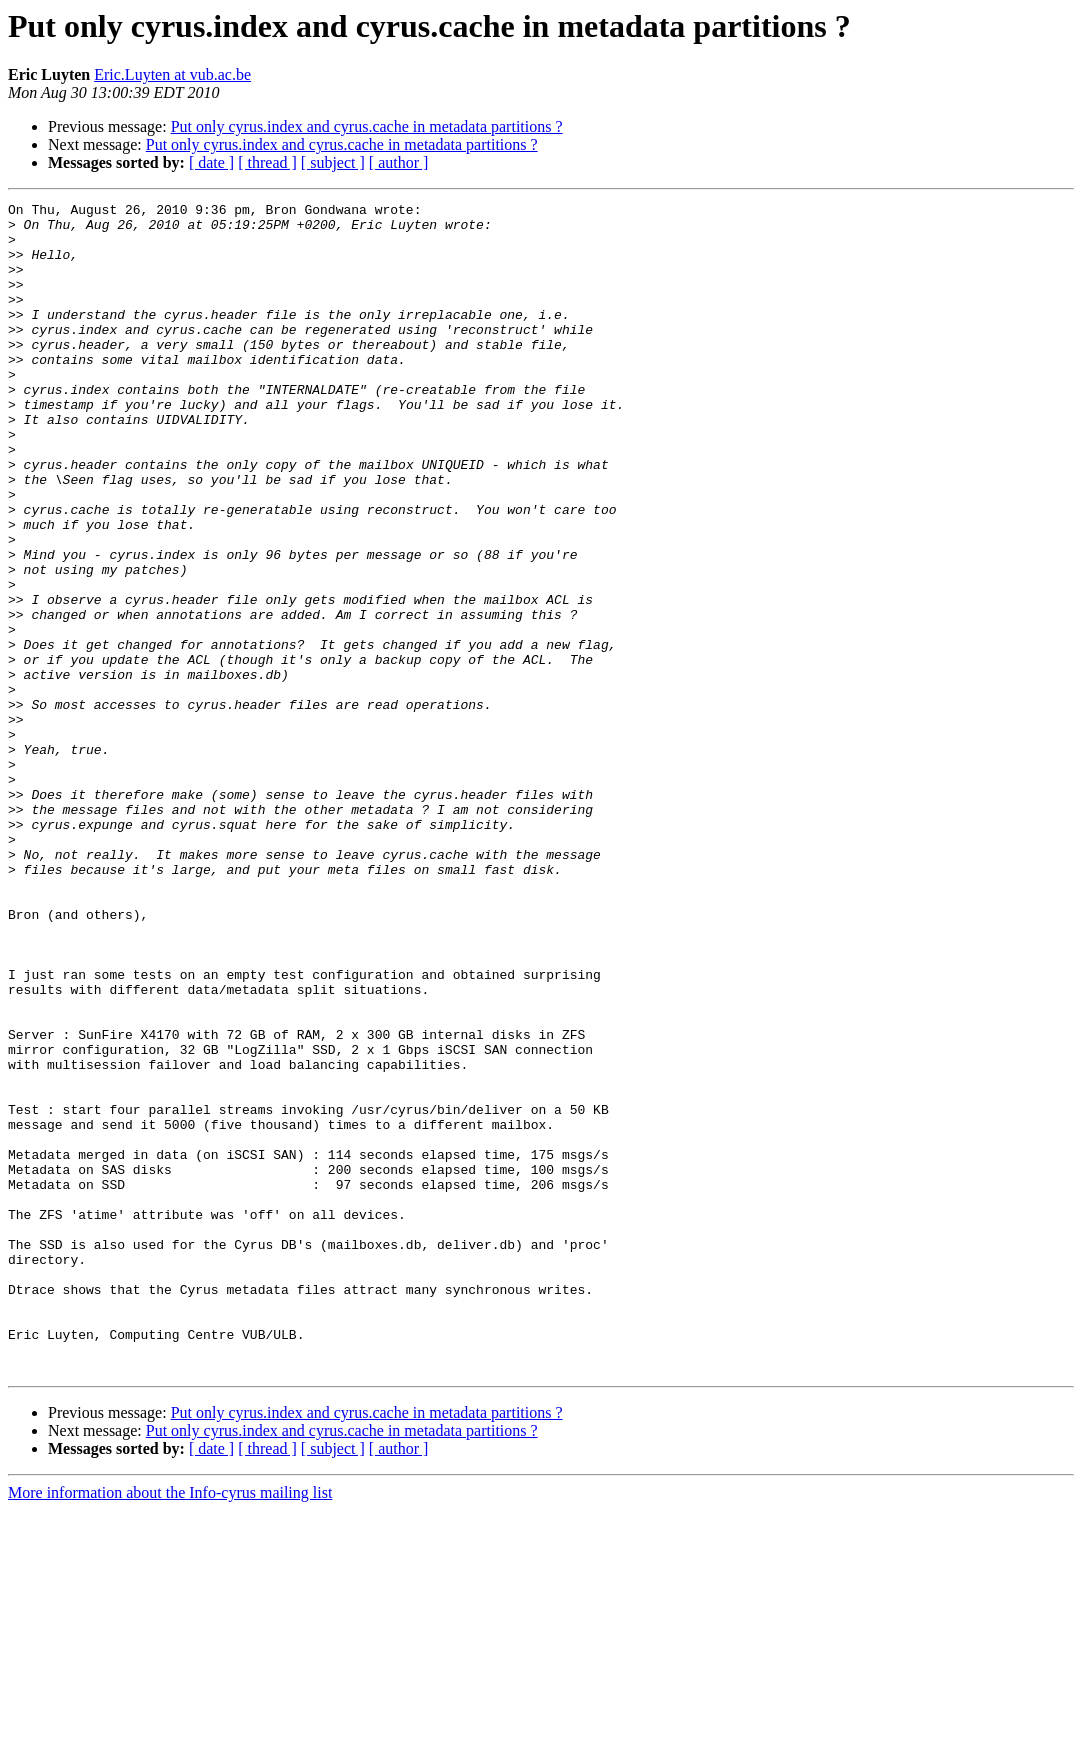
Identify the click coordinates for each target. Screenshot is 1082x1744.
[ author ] (399, 162)
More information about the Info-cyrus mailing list (170, 1726)
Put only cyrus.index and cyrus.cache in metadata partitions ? (367, 126)
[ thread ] (267, 162)
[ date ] (211, 162)
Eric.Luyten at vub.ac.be (172, 74)
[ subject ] (333, 162)
